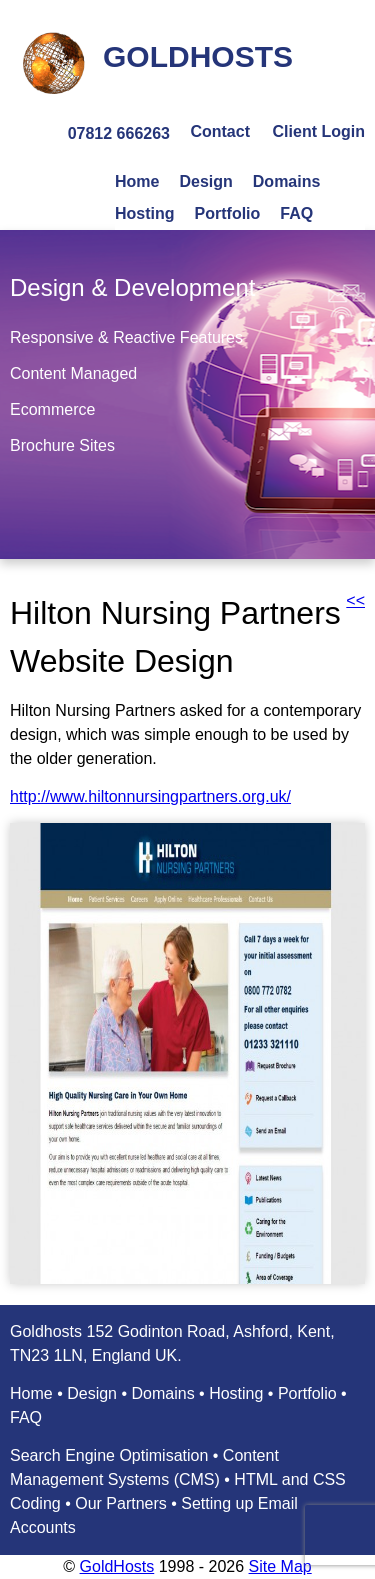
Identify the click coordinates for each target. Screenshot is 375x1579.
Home (137, 181)
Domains (287, 181)
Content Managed (73, 373)
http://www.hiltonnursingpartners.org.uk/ (150, 796)
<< (355, 600)
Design (205, 181)
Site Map (280, 1566)
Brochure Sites (62, 445)
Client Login (319, 131)
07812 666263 (119, 133)
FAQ (296, 213)
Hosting (145, 213)
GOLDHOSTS (198, 56)
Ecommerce (52, 409)
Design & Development (132, 287)
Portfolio (228, 213)
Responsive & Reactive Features (126, 337)
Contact (220, 131)
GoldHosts (117, 1566)
